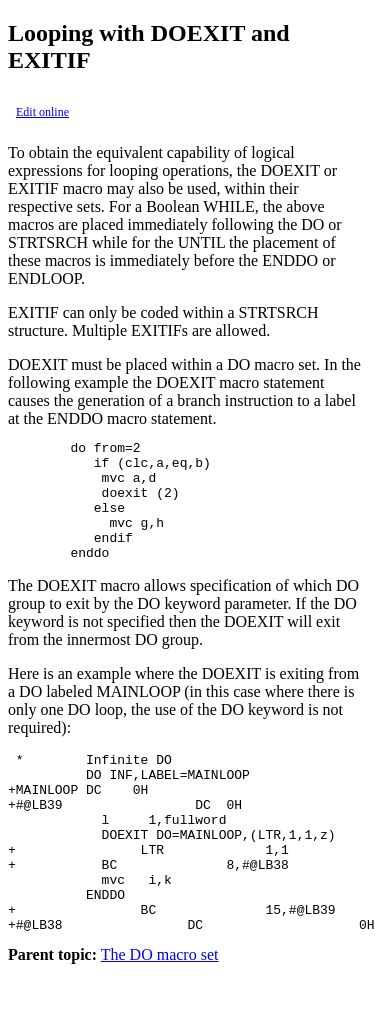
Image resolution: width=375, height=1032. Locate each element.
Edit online (42, 112)
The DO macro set (160, 1014)
